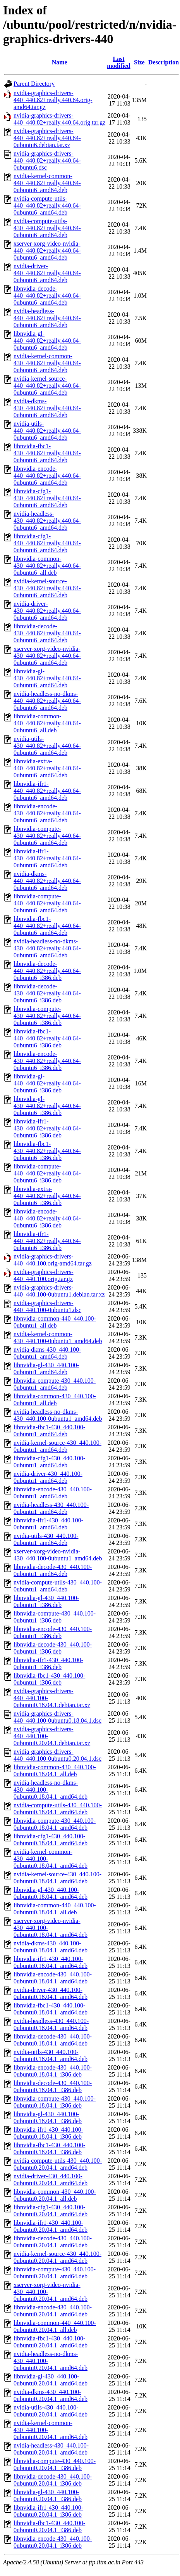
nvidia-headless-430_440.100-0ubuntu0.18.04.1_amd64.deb (51, 2024)
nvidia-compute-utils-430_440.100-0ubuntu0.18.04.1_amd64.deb (58, 1808)
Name (59, 62)
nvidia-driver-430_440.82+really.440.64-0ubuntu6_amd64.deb (47, 610)
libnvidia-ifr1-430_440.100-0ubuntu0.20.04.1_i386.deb (48, 2511)
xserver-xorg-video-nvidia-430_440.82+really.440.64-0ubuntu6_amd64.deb (47, 655)
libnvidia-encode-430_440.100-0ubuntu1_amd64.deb (53, 1492)
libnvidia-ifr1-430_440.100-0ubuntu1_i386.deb (48, 1663)
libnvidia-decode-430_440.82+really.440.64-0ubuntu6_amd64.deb (47, 633)
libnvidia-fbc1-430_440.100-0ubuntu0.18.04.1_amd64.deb (50, 2009)
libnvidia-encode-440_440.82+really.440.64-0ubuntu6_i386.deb (47, 1218)
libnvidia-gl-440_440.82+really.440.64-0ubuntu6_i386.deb (47, 1083)
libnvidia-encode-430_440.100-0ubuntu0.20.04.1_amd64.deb (53, 2311)
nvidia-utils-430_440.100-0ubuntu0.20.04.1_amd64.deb (50, 2411)
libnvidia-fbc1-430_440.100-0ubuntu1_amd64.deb (49, 1430)
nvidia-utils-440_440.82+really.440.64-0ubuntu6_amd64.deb (47, 430)
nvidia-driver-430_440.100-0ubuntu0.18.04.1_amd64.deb (50, 1993)
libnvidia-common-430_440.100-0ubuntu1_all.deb (55, 1399)
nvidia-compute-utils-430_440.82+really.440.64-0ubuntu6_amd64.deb (47, 228)
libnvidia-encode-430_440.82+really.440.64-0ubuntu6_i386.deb (47, 1061)
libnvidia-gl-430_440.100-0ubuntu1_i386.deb (46, 1601)
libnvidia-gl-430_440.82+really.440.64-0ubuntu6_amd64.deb (47, 678)
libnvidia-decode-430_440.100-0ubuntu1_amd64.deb (53, 1570)
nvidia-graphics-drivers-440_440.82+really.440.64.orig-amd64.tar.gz (53, 100)
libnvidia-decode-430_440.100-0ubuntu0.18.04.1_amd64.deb (53, 2040)
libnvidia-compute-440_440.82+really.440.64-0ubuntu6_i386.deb (47, 1173)
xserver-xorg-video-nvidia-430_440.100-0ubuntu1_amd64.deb (58, 1555)
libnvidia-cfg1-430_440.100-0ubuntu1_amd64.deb (49, 1461)
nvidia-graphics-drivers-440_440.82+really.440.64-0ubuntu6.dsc (47, 160)
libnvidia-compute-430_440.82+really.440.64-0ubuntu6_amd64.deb (47, 835)
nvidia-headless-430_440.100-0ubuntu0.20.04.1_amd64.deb (51, 2449)
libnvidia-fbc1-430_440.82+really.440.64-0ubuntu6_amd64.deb (47, 453)
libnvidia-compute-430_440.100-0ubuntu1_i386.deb (55, 1617)
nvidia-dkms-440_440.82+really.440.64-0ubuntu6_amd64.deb (47, 880)
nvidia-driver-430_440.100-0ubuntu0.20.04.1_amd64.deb (50, 2179)
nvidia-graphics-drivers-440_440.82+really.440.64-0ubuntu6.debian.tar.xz (47, 138)
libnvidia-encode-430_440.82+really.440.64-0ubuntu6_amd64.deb (47, 813)
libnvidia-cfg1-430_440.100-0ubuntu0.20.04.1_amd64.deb (50, 2210)
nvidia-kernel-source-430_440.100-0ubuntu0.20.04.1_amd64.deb (57, 2257)
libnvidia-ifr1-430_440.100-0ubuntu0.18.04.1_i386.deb (48, 2133)
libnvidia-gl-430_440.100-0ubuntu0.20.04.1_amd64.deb (50, 2380)
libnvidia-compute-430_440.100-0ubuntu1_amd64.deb (55, 1384)
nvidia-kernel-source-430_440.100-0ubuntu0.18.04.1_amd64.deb (57, 1877)
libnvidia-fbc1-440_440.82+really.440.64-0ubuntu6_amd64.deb (47, 925)
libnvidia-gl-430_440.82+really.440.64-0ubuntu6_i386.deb (47, 1106)
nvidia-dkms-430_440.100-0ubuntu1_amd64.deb (47, 1353)
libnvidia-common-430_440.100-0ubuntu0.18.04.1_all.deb (55, 1770)
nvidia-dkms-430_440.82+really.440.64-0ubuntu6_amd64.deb (47, 408)
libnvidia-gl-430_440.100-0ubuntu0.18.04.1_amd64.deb (50, 1893)
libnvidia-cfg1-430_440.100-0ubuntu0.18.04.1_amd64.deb (50, 1839)
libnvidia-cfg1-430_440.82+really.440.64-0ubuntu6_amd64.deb (47, 498)
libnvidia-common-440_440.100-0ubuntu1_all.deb (55, 1322)
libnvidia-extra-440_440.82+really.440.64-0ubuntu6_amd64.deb (47, 768)
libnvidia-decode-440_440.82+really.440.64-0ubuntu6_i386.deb (47, 970)
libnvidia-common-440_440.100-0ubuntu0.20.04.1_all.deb (55, 2326)
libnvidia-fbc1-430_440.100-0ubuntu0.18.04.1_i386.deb (49, 2148)
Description (163, 62)
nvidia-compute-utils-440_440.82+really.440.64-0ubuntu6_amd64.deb (47, 205)
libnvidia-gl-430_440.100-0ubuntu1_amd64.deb (46, 1368)
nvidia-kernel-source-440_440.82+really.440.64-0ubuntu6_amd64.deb (47, 385)
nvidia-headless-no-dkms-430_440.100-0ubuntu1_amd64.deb (58, 1415)
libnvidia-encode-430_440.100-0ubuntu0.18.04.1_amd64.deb (53, 1978)
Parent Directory (34, 83)
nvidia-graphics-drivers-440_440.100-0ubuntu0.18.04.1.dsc (57, 1717)
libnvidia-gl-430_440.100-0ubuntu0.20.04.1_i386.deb (48, 2495)
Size (139, 62)
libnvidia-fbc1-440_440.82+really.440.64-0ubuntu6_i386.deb (47, 1038)
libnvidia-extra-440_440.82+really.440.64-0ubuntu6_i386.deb (47, 1196)
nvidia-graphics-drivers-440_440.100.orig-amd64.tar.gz (53, 1260)
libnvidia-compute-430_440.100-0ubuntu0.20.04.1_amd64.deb (55, 2273)
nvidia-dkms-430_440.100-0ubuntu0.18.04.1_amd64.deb (50, 1947)
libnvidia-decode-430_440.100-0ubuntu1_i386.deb (53, 1648)
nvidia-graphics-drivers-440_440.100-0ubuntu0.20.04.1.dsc (57, 1755)
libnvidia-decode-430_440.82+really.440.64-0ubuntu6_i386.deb (47, 993)
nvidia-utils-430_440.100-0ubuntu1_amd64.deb (46, 1539)
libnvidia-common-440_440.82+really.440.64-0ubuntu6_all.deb (47, 723)
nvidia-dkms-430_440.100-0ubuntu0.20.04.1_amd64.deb (50, 2395)
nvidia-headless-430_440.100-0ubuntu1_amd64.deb (51, 1508)
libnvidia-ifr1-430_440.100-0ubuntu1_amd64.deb (48, 1524)
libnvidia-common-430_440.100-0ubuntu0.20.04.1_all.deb (55, 2195)
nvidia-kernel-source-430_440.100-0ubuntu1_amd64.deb (57, 1446)
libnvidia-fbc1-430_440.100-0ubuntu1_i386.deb (49, 1679)
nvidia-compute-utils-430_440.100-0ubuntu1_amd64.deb (58, 1586)
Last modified (118, 62)
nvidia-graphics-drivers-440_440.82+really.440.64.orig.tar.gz (59, 119)
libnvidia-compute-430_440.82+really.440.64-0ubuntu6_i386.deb (47, 1015)
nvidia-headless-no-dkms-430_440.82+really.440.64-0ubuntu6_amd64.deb (47, 948)
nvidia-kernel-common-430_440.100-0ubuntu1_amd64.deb (58, 1337)
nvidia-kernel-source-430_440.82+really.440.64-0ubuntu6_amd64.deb (47, 588)
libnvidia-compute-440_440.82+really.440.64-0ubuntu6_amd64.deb (47, 903)
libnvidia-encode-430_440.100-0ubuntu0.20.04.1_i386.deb (53, 2542)
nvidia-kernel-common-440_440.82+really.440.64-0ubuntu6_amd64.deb (47, 183)
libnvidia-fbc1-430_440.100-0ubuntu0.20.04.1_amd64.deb (50, 2342)
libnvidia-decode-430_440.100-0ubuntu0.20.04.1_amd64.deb (53, 2241)
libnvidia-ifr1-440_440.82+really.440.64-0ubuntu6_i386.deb (47, 1241)
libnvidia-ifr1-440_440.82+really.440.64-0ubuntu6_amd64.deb (47, 790)
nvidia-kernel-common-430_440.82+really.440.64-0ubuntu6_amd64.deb (47, 363)
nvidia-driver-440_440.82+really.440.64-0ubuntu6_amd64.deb (47, 273)
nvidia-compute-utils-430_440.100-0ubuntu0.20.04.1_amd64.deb (58, 2164)
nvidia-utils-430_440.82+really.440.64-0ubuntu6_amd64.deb (47, 745)
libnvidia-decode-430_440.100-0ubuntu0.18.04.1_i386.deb (53, 2086)
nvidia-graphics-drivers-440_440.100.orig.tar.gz (44, 1275)
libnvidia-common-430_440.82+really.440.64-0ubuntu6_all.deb (47, 565)
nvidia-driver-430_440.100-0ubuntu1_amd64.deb (48, 1477)
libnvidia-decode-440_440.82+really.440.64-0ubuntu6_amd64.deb (47, 295)
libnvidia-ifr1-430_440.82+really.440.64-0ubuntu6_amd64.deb (47, 858)
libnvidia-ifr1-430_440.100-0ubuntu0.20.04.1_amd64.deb (50, 2226)
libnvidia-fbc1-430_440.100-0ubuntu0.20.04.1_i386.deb (49, 2526)
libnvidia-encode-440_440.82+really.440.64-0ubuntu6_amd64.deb (47, 475)
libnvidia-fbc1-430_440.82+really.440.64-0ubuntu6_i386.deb (47, 1151)
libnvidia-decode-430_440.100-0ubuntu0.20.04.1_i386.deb (53, 2480)
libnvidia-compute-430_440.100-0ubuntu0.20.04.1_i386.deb (55, 2464)
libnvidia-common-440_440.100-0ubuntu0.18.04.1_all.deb (55, 1909)
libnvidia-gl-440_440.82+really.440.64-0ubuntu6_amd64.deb (47, 340)
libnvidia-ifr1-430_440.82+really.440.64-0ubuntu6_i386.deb (47, 1128)
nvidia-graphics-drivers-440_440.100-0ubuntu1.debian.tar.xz (59, 1291)
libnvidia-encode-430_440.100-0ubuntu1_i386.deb (53, 1632)
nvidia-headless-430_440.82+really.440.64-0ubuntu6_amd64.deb (47, 520)
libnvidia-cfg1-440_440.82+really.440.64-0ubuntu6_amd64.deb (47, 543)
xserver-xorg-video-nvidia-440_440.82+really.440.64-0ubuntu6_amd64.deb (47, 250)
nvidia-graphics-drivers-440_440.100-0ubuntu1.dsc (47, 1306)
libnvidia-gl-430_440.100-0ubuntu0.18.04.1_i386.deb (48, 2117)
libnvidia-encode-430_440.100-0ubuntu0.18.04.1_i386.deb (53, 2071)
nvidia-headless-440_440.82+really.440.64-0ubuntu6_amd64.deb (47, 318)
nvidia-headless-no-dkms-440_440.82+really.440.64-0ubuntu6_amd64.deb (47, 700)
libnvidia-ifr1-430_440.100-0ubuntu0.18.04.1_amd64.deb (50, 1962)
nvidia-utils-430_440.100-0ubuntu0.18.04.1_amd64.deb (50, 2055)
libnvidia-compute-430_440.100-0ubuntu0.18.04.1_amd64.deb (55, 1824)
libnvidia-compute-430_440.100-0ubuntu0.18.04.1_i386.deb (55, 2102)
